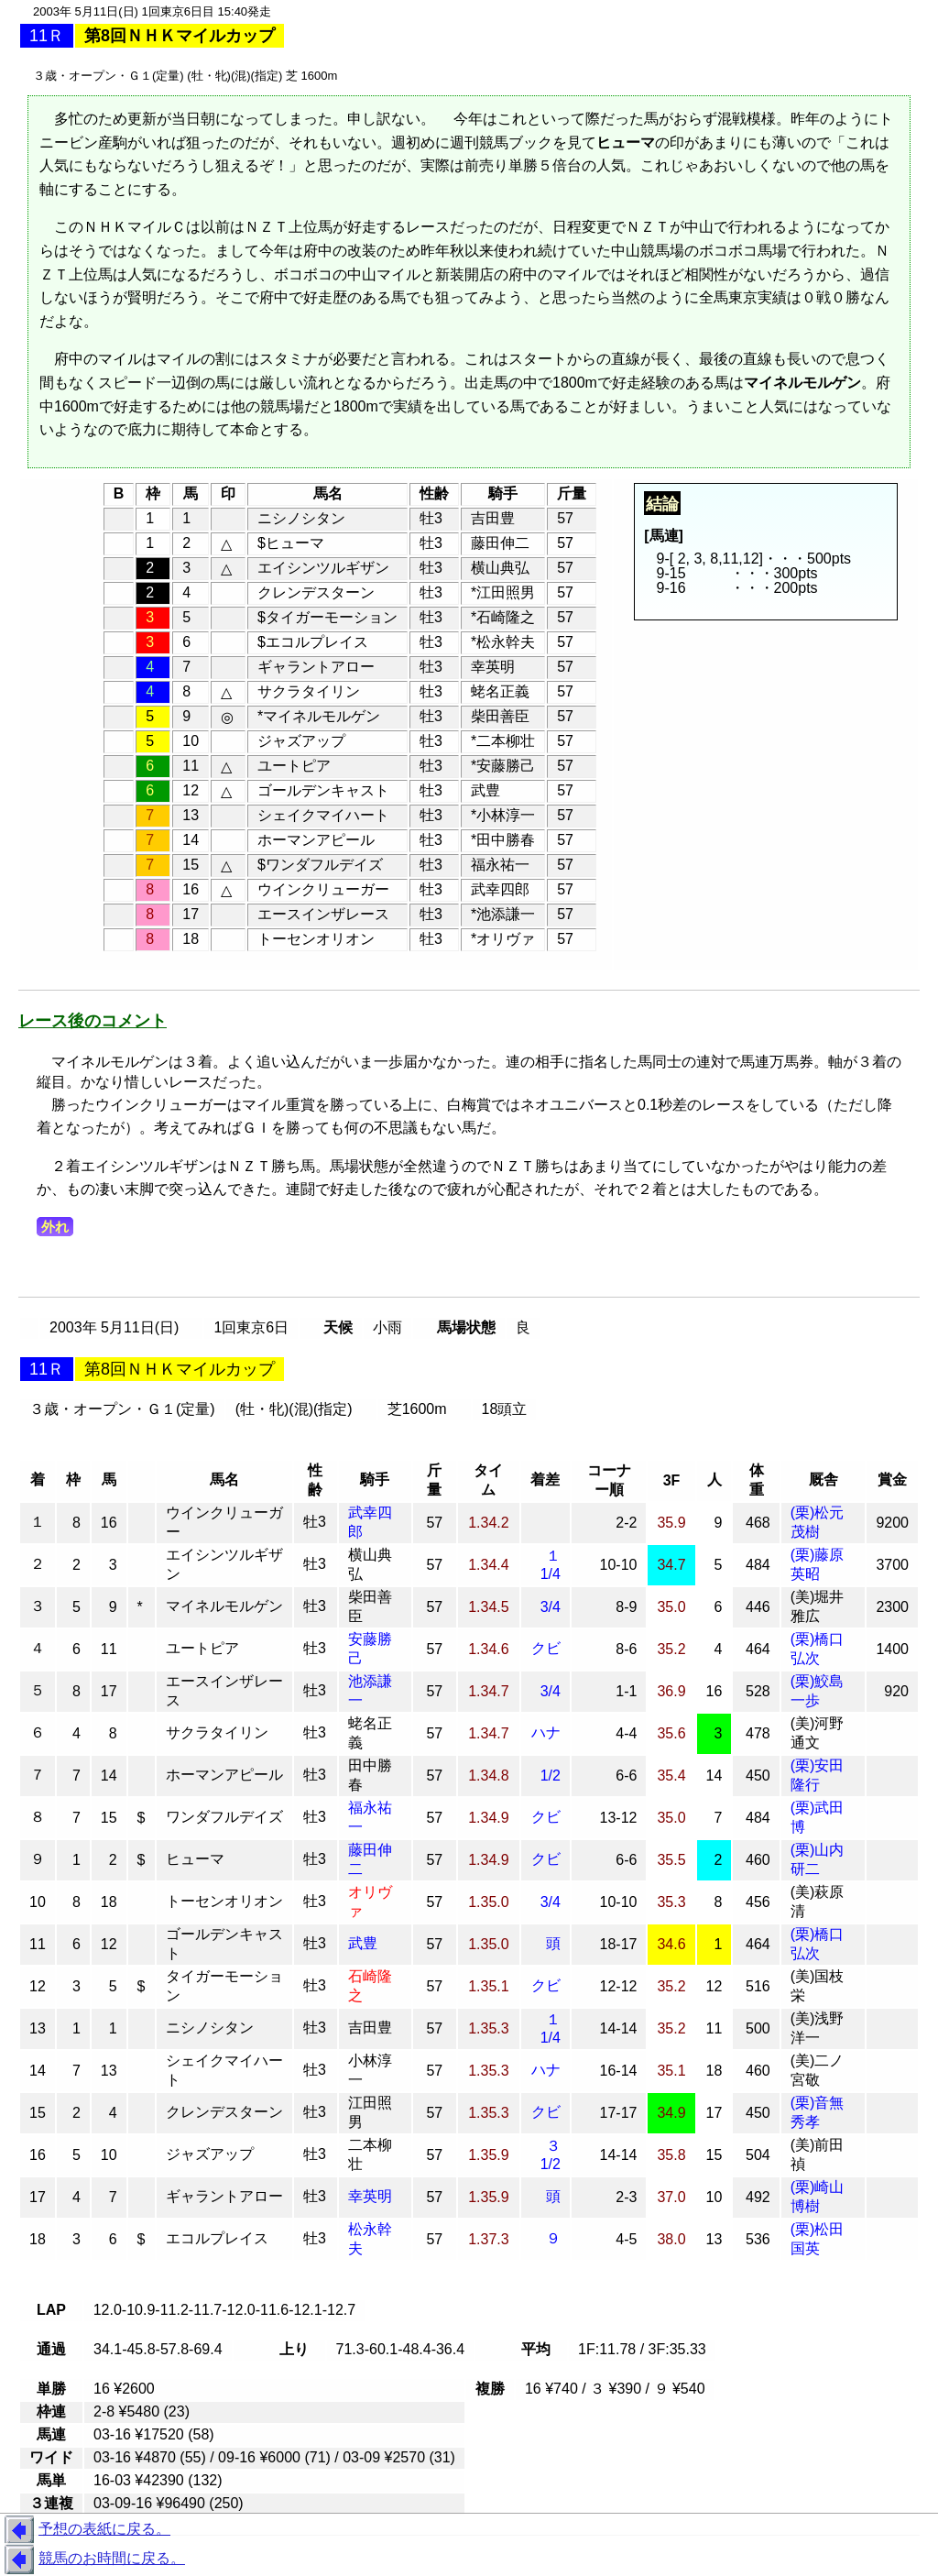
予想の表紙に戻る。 (85, 2530)
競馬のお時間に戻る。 (92, 2559)
